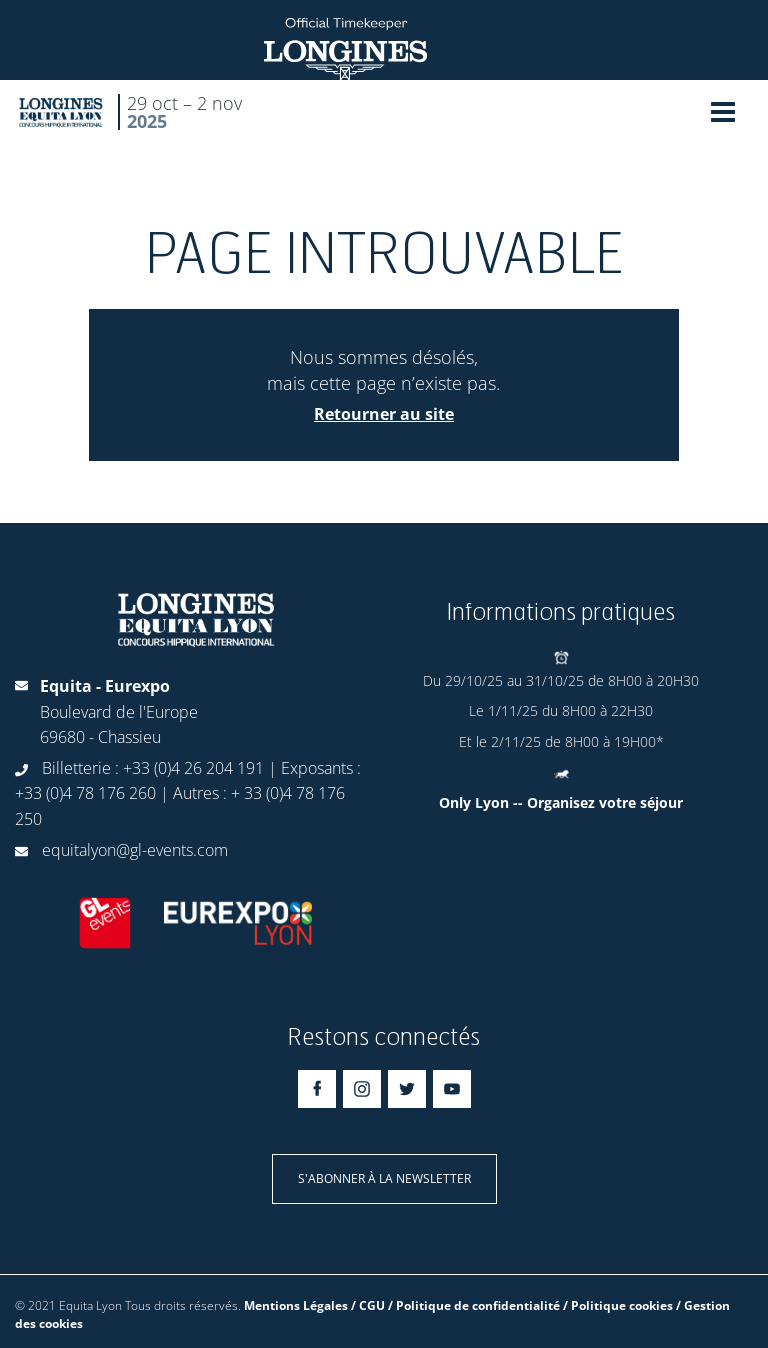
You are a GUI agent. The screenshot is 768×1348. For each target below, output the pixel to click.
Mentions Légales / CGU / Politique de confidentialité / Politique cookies (458, 1305)
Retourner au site (384, 414)
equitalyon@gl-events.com (135, 850)
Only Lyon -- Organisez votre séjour (561, 802)
